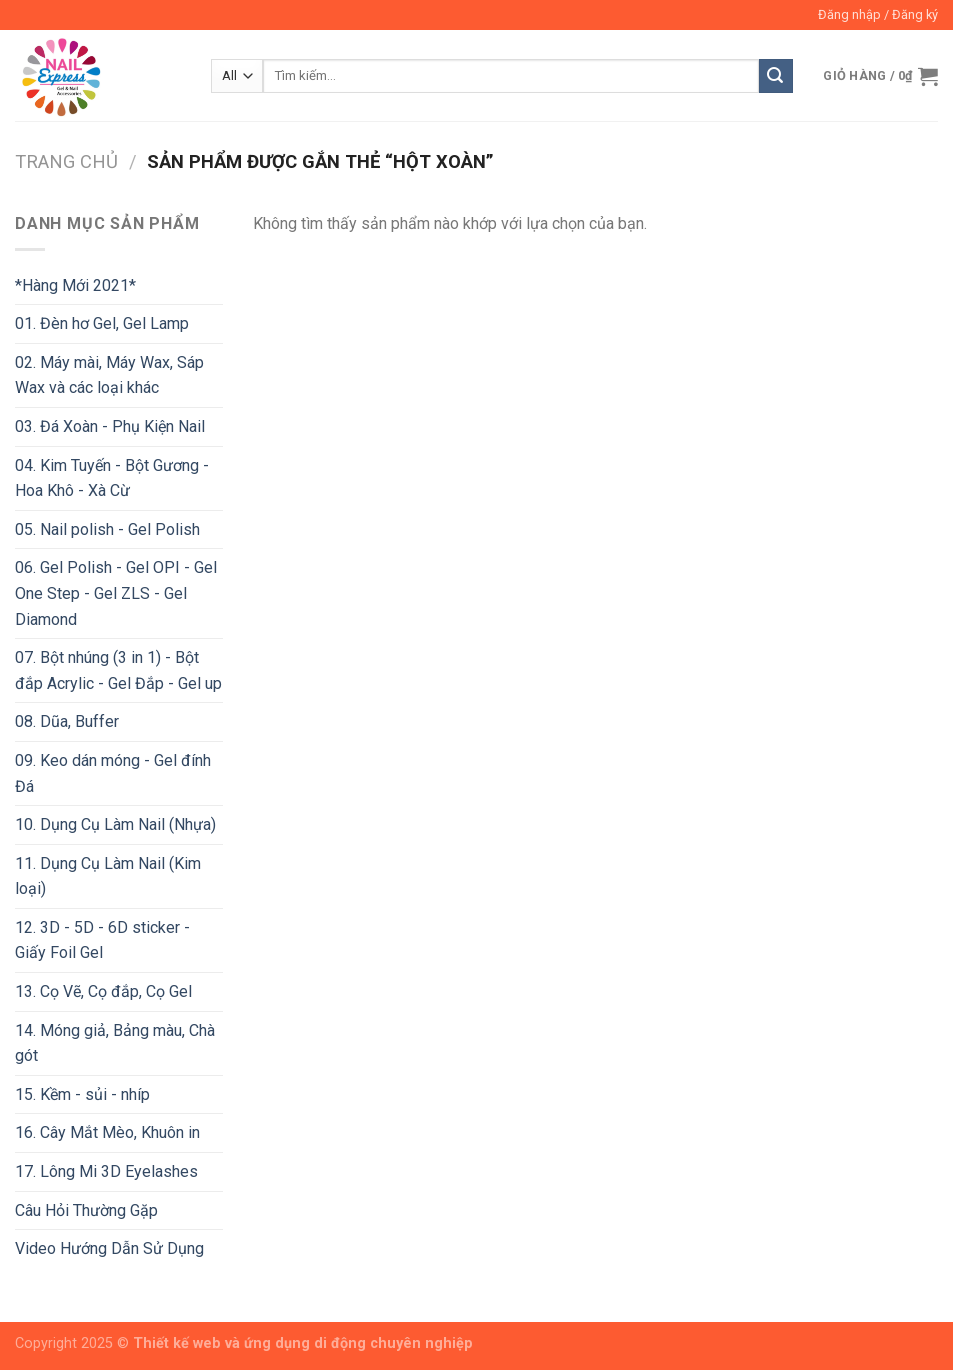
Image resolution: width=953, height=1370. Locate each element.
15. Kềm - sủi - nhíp (82, 1094)
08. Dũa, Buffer (67, 721)
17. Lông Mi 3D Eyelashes (106, 1171)
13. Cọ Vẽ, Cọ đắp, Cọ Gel (103, 991)
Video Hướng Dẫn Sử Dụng (109, 1248)
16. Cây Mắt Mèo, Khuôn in (107, 1132)
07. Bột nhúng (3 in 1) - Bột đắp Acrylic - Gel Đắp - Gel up (118, 670)
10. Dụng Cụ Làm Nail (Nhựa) (115, 824)
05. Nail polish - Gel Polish (107, 529)
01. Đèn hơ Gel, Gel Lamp (102, 323)
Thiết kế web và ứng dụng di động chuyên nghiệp (303, 1343)
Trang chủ (66, 161)
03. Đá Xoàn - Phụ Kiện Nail (110, 426)
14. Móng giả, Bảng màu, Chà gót (115, 1043)
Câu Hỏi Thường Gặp (86, 1210)
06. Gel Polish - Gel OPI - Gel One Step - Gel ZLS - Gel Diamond (116, 593)
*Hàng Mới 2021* (75, 285)
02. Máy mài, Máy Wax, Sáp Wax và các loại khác (109, 375)
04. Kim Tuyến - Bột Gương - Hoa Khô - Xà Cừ (112, 478)
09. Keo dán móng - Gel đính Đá (113, 773)
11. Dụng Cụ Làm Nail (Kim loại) (108, 876)
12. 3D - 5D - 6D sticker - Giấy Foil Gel (102, 940)
